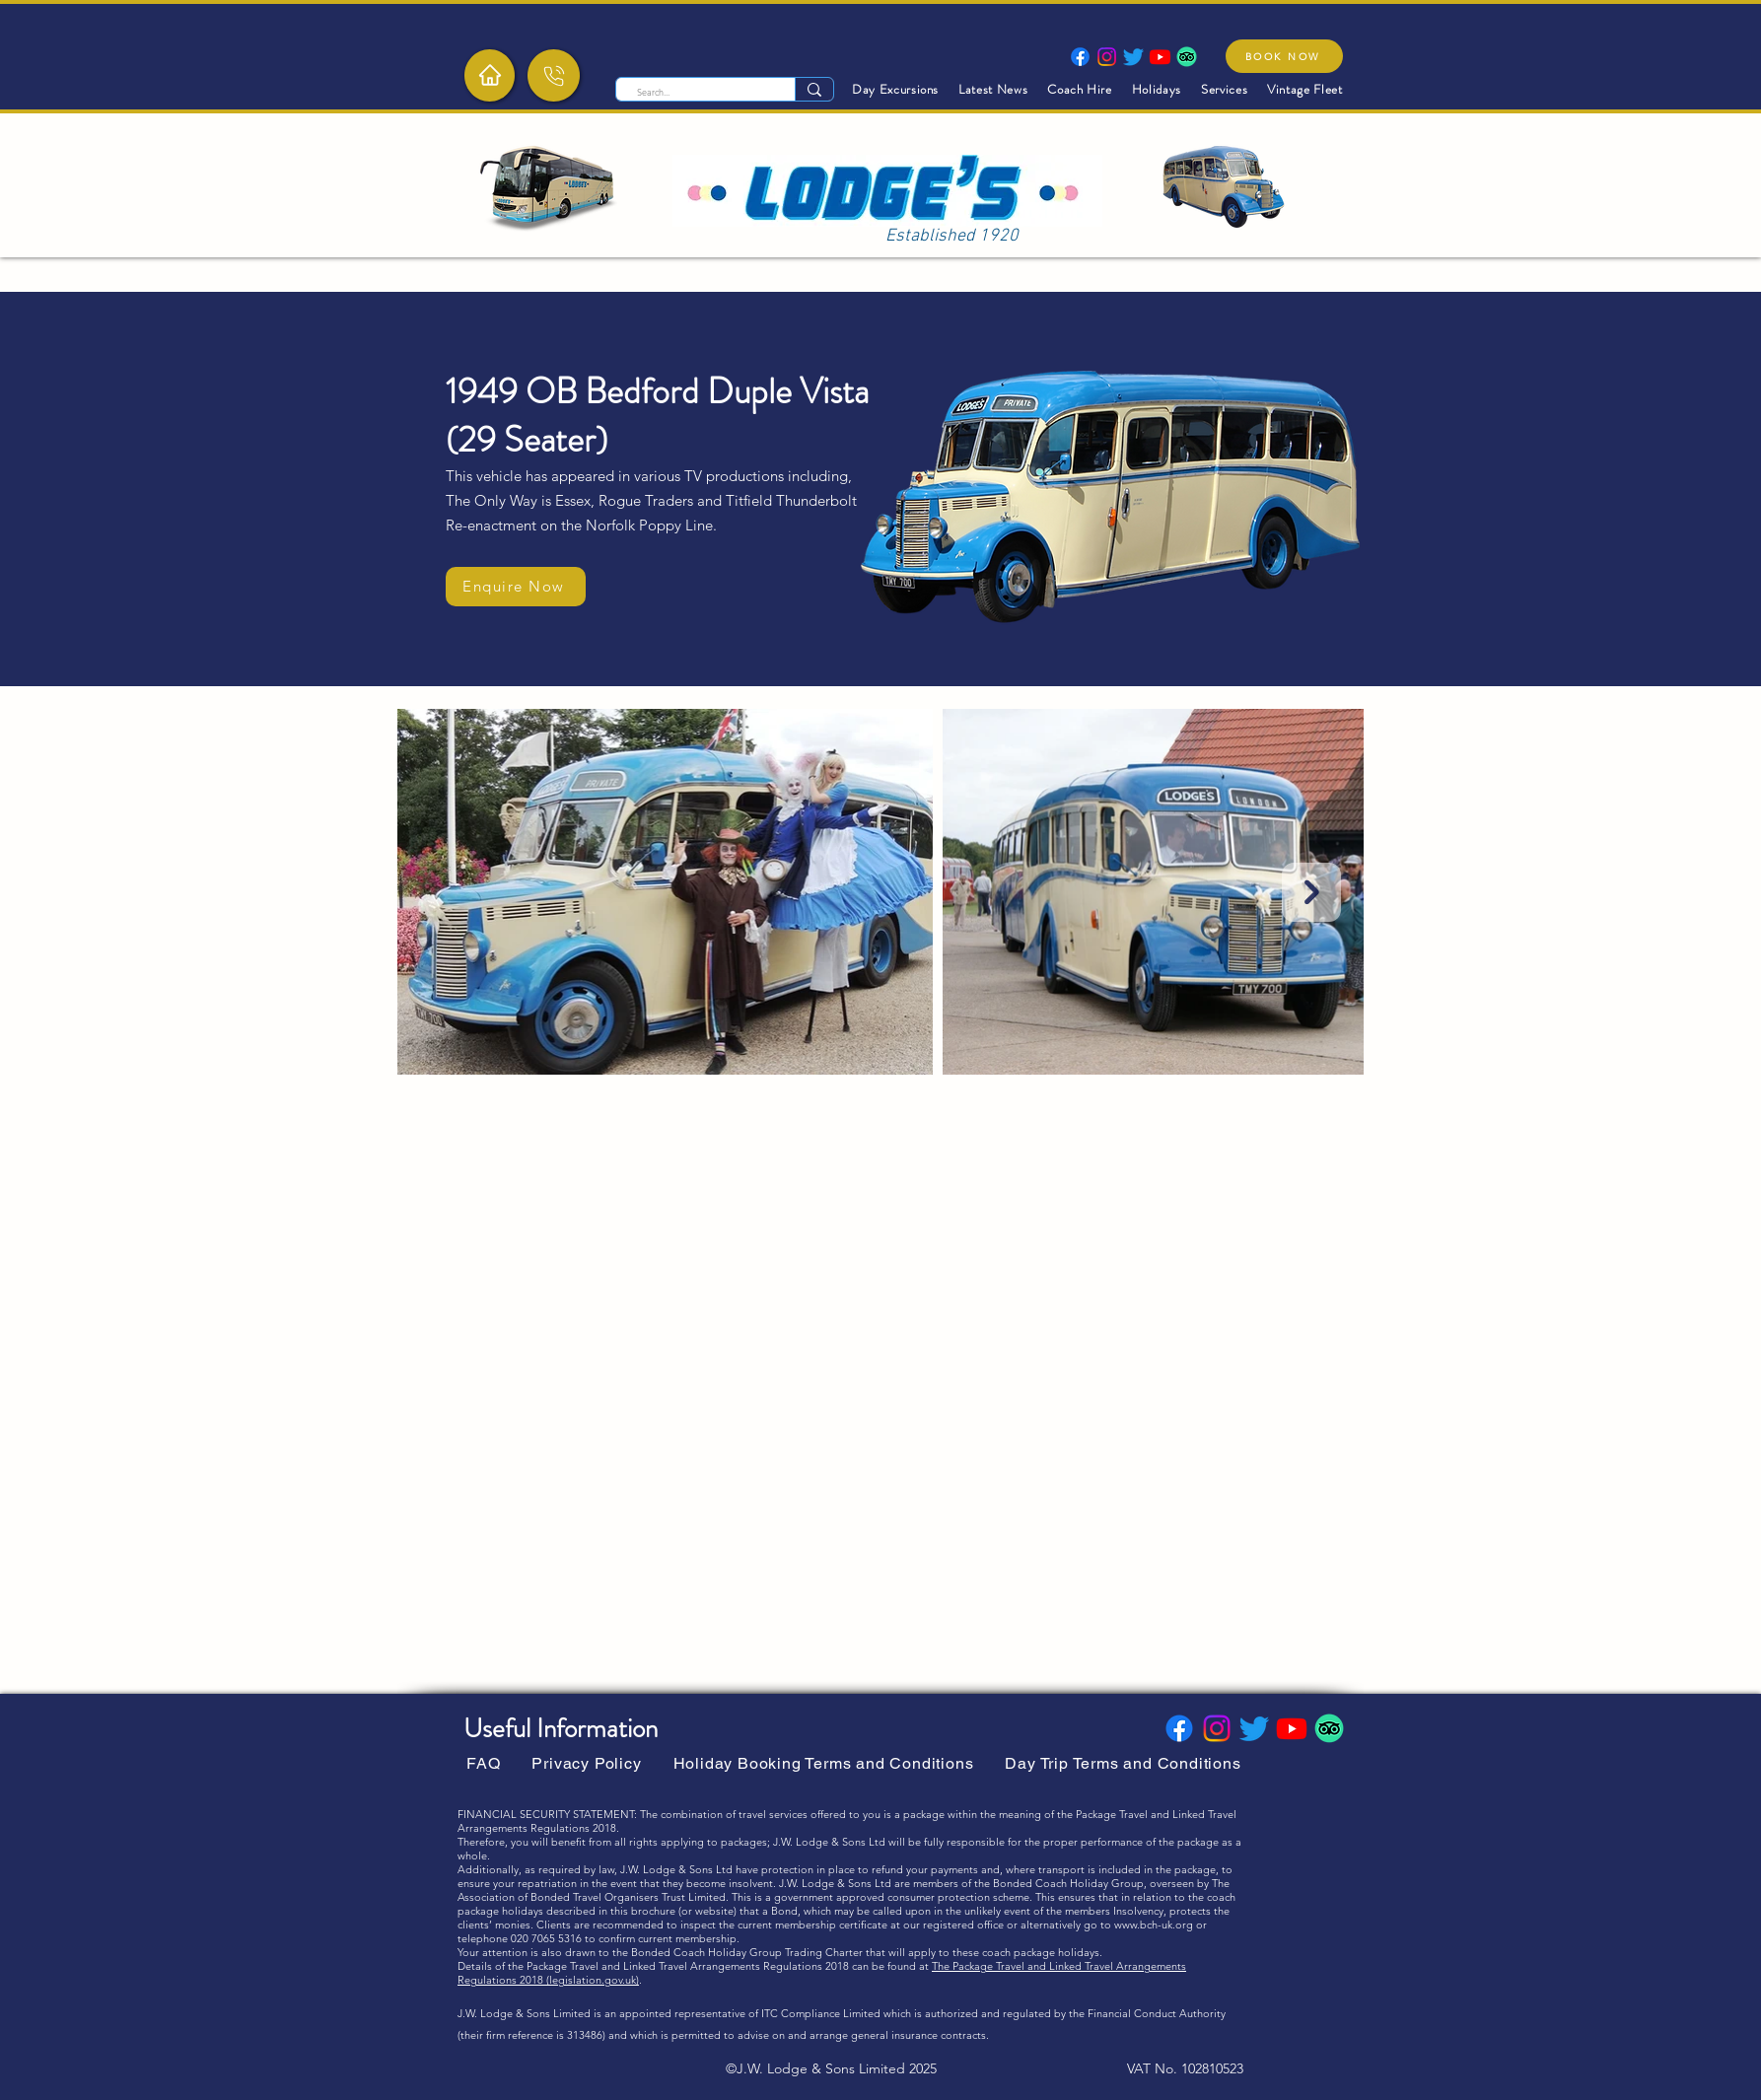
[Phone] (553, 75)
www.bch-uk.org (1153, 1924)
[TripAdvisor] (1186, 56)
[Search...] (695, 92)
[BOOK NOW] (1284, 56)
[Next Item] (1311, 892)
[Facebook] (1080, 56)
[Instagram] (1106, 56)
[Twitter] (1133, 56)
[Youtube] (1160, 56)
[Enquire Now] (516, 586)
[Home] (489, 74)
